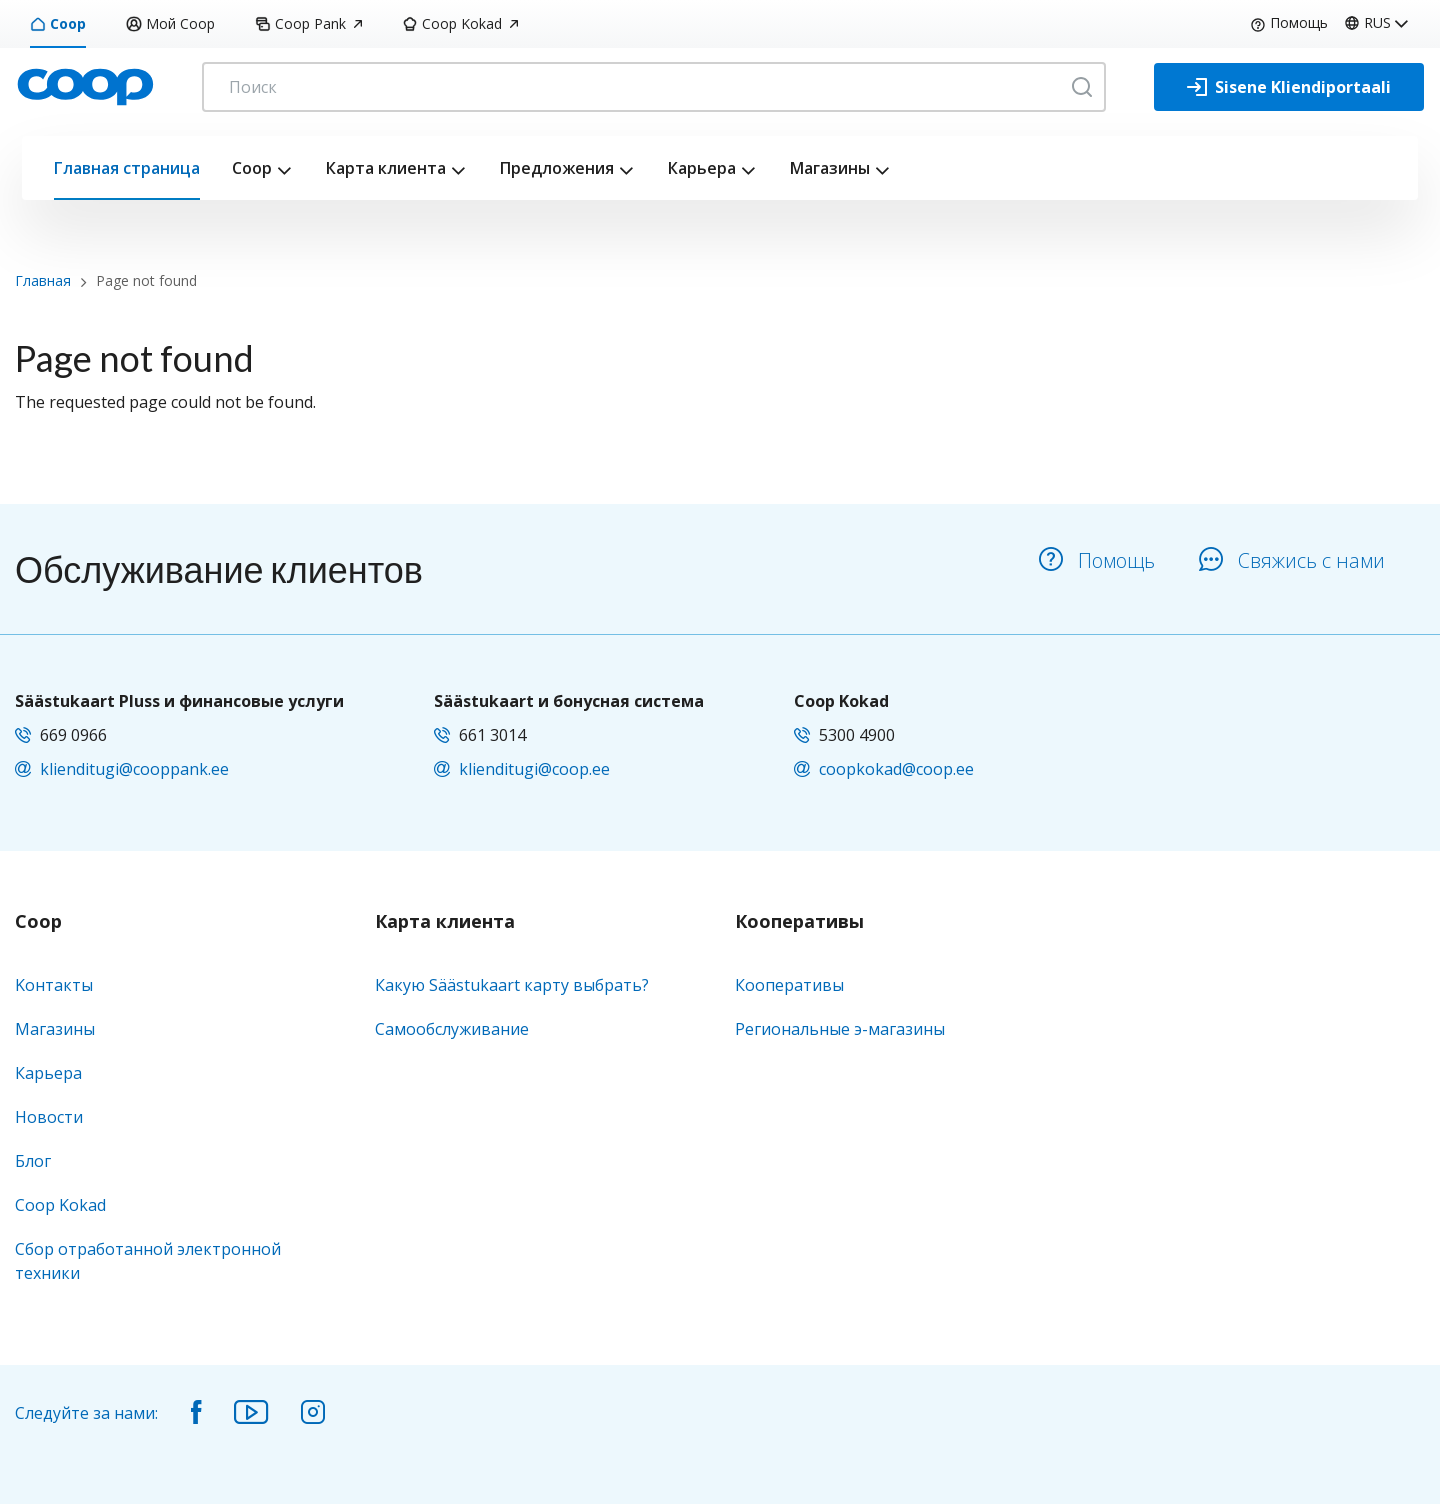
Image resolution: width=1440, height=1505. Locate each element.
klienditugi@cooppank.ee (134, 769)
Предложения (557, 168)
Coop (58, 23)
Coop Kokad (460, 23)
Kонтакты (54, 985)
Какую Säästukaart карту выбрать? (512, 985)
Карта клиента (386, 168)
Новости (49, 1117)
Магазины (830, 168)
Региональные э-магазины (840, 1029)
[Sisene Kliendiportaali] (1289, 87)
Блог (33, 1161)
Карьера (702, 168)
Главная (43, 280)
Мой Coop (170, 23)
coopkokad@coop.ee (896, 769)
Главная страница (127, 168)
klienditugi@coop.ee (534, 769)
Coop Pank (308, 23)
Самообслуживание (452, 1029)
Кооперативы (799, 922)
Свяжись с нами (1292, 560)
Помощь (1289, 22)
